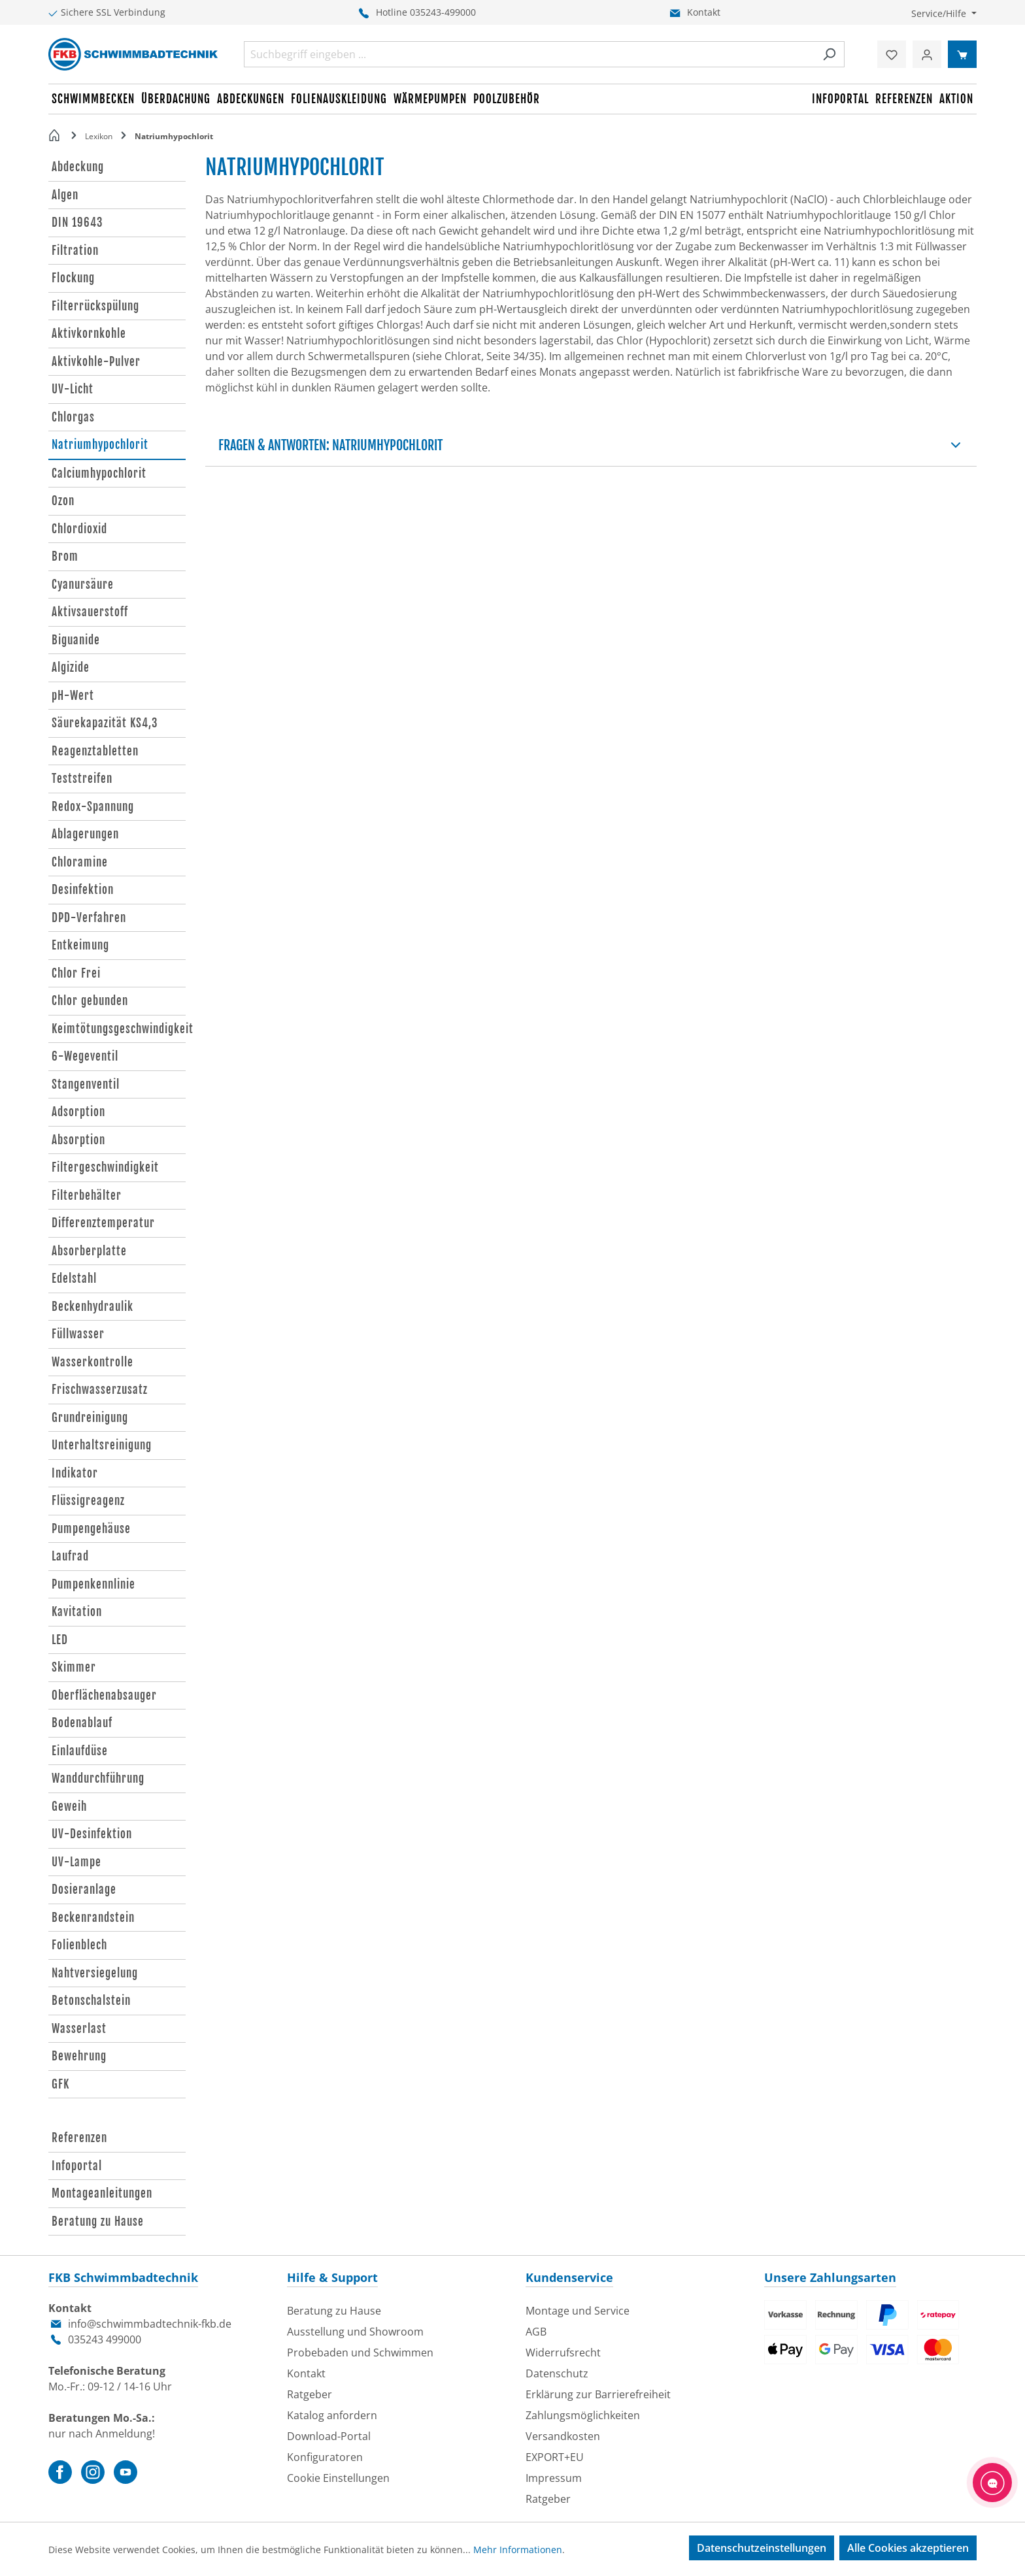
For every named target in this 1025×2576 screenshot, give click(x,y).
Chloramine (80, 862)
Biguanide (76, 640)
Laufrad (70, 1556)
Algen (65, 195)
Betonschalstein (91, 2000)
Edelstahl (74, 1278)
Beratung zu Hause (98, 2221)
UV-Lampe (76, 1862)
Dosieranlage (84, 1889)
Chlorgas (73, 417)
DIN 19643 (77, 222)
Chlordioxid (79, 529)
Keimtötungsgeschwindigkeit (119, 1029)
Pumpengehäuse (91, 1529)
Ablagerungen (85, 834)
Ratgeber (309, 2394)
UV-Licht (72, 389)
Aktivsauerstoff (90, 612)
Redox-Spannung (93, 807)
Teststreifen (82, 778)
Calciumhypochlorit (99, 473)
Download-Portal (329, 2436)
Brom (65, 556)
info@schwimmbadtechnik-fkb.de (149, 2324)
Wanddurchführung (98, 1778)
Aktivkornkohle (89, 333)
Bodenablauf (82, 1723)
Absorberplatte (89, 1251)
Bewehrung (79, 2056)
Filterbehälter (87, 1195)
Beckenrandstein (93, 1917)
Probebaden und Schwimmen (360, 2352)
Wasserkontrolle (92, 1362)
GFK (60, 2084)
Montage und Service (578, 2311)
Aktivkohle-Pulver (96, 362)
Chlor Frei (76, 973)
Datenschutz (557, 2373)
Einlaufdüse (80, 1751)
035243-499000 (443, 12)
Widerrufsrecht (563, 2352)
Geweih (69, 1806)
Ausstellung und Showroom (355, 2331)
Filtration (75, 250)
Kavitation (77, 1612)
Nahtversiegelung (95, 1973)
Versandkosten (563, 2436)
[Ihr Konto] (927, 54)
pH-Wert (73, 695)
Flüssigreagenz (88, 1501)
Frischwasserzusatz (100, 1389)
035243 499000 (104, 2339)
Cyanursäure (83, 584)
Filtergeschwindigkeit (105, 1167)
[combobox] (529, 54)
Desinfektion (83, 890)
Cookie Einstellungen (338, 2478)
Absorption (78, 1140)
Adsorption (78, 1112)
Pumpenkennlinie (93, 1584)
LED (60, 1640)
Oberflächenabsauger (104, 1695)
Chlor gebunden (90, 1001)
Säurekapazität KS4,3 (105, 723)
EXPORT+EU (555, 2457)
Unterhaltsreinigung (102, 1445)
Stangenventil (86, 1084)
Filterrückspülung (95, 306)
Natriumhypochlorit (100, 445)
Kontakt (703, 12)
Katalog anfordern (332, 2415)
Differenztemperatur (103, 1223)
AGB (536, 2331)
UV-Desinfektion (92, 1834)
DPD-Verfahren (89, 918)
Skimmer (74, 1667)
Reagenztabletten (95, 751)
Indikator (75, 1473)
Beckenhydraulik (92, 1306)
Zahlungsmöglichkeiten (583, 2415)
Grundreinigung (90, 1418)
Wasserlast (79, 2029)
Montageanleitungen (102, 2193)
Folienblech (79, 1945)
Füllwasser (78, 1334)
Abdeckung (78, 167)
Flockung (73, 278)
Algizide (71, 667)
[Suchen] (829, 54)
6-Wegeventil (85, 1056)
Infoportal (77, 2166)
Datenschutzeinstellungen (761, 2548)
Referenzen (79, 2138)
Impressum (554, 2478)
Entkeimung (80, 945)
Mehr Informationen (517, 2549)
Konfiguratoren (325, 2457)
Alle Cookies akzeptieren (908, 2548)
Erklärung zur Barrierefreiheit (598, 2394)
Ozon (63, 501)
